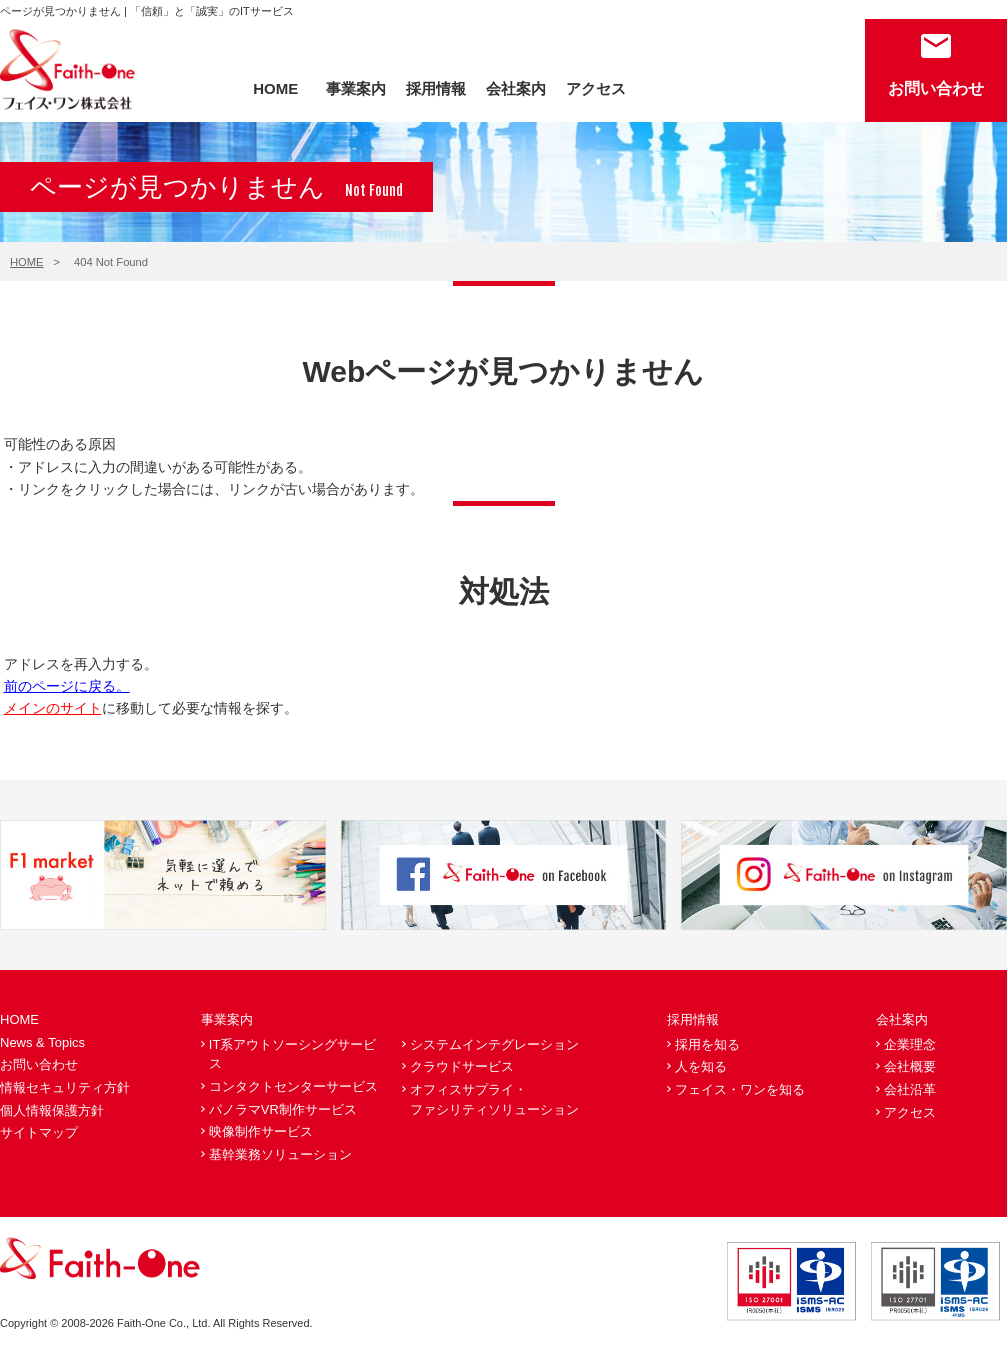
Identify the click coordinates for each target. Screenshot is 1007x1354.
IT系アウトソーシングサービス (293, 1054)
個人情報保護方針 (52, 1110)
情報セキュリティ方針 (65, 1087)
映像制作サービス (261, 1131)
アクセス (596, 88)
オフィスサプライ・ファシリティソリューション (494, 1099)
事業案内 (356, 88)
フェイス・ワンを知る (740, 1089)
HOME (275, 88)
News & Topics (42, 1042)
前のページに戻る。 (67, 686)
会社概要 (910, 1066)
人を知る (701, 1066)
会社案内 (516, 88)
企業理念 (910, 1044)
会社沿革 (910, 1089)
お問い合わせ (936, 88)
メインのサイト (53, 708)
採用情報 (436, 88)
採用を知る (707, 1044)
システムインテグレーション (494, 1044)
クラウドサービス (462, 1066)
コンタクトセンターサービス (293, 1086)
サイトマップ (39, 1132)
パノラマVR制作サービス (283, 1109)
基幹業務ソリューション (280, 1154)
